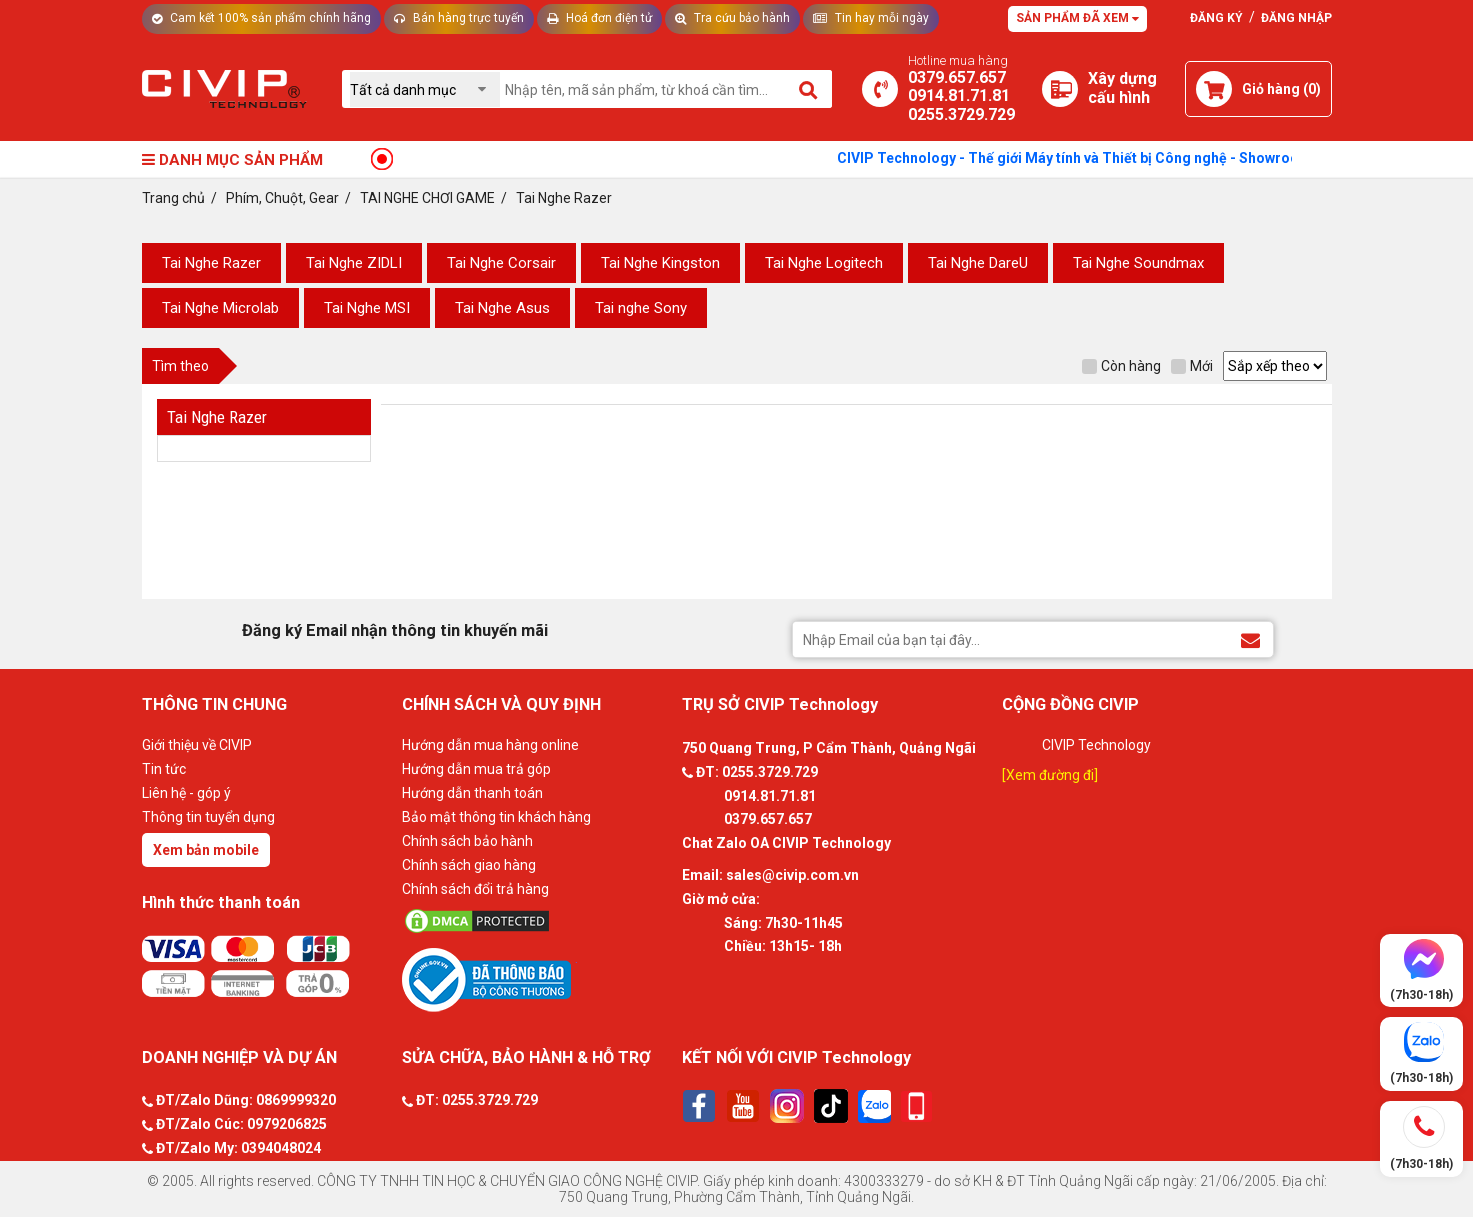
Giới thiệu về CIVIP (197, 745)
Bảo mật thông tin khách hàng (496, 817)
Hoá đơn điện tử (599, 18)
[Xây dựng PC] (1060, 89)
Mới (1192, 366)
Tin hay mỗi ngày (871, 18)
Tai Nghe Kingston (660, 263)
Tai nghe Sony (641, 308)
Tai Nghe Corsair (501, 263)
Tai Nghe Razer (211, 263)
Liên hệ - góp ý (186, 793)
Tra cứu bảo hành (732, 18)
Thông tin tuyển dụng (208, 817)
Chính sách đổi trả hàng (475, 889)
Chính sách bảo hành (467, 841)
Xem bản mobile (206, 850)
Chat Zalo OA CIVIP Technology (786, 843)
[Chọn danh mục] (425, 89)
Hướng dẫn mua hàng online (490, 745)
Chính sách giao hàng (469, 865)
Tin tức (164, 769)
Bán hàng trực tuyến (459, 18)
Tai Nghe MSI (367, 308)
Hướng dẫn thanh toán (472, 793)
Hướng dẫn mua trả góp (476, 769)
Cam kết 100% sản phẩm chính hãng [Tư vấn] (261, 18)
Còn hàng (1121, 366)
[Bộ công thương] (537, 979)
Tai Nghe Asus (502, 308)
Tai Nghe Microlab (220, 308)
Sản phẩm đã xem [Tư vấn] (1077, 18)
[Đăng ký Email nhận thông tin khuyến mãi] (1250, 638)
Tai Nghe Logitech (824, 263)
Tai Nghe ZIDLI (354, 263)
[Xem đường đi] (1050, 775)
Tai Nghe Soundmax (1138, 263)
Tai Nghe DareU (978, 263)
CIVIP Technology (1096, 745)
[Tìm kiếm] (809, 89)
